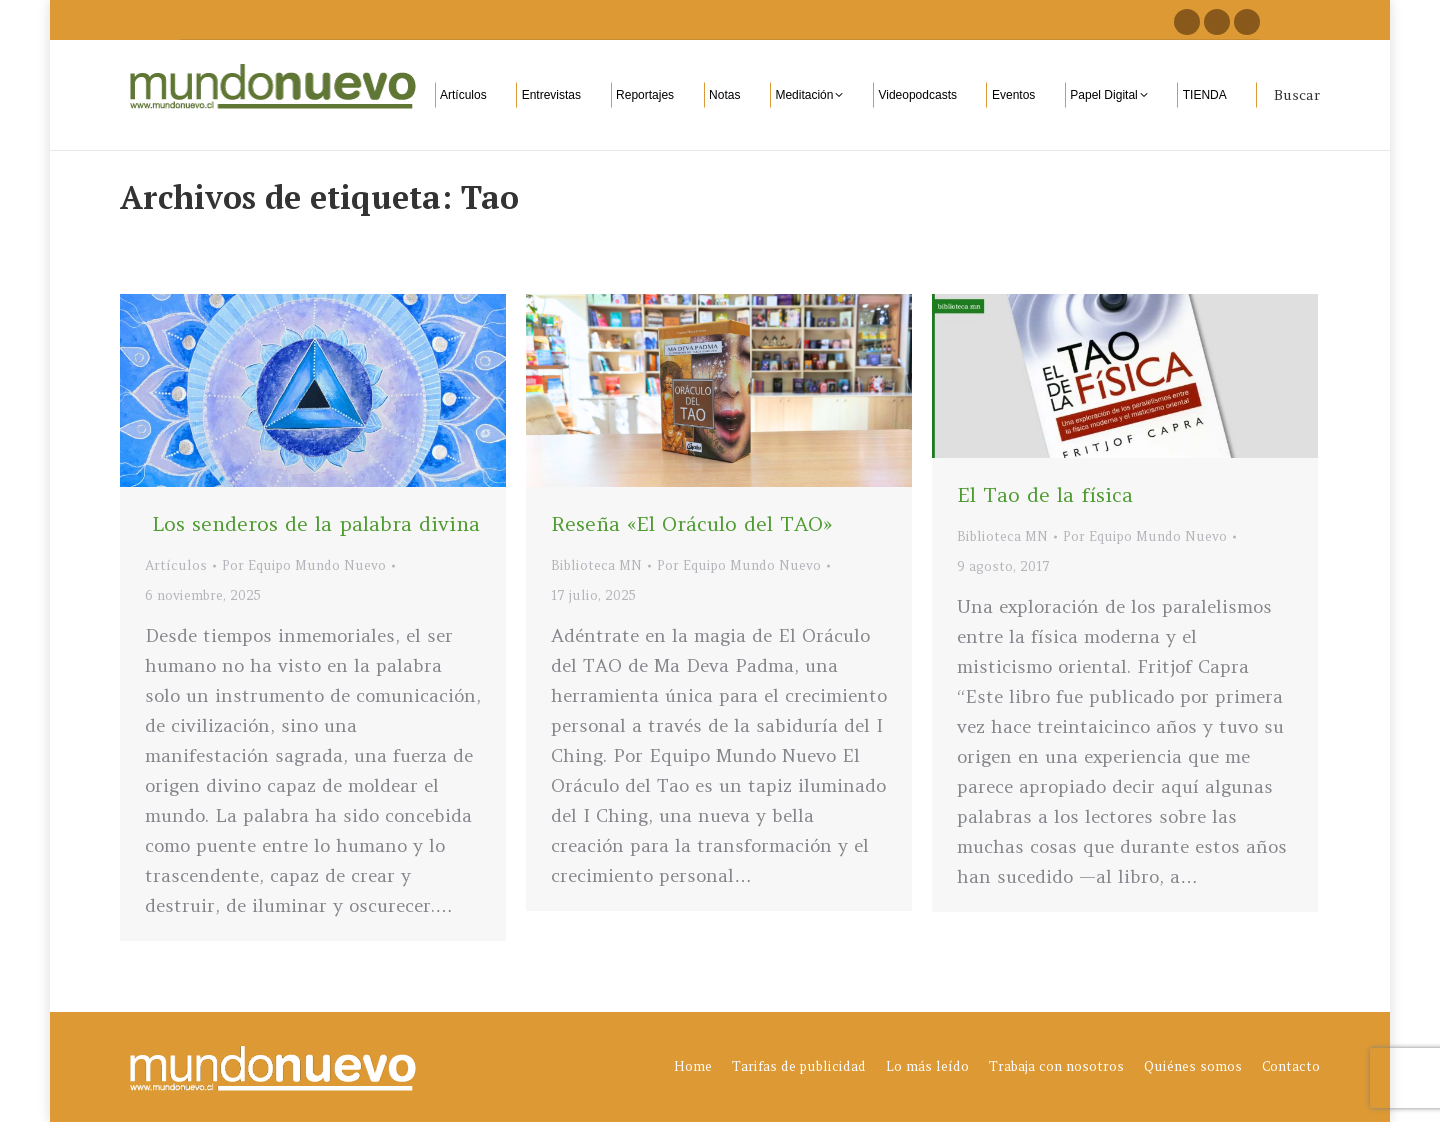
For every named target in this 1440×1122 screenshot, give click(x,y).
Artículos (176, 565)
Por (304, 565)
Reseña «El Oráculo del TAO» (692, 523)
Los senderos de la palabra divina (312, 523)
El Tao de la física (1045, 494)
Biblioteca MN (596, 565)
